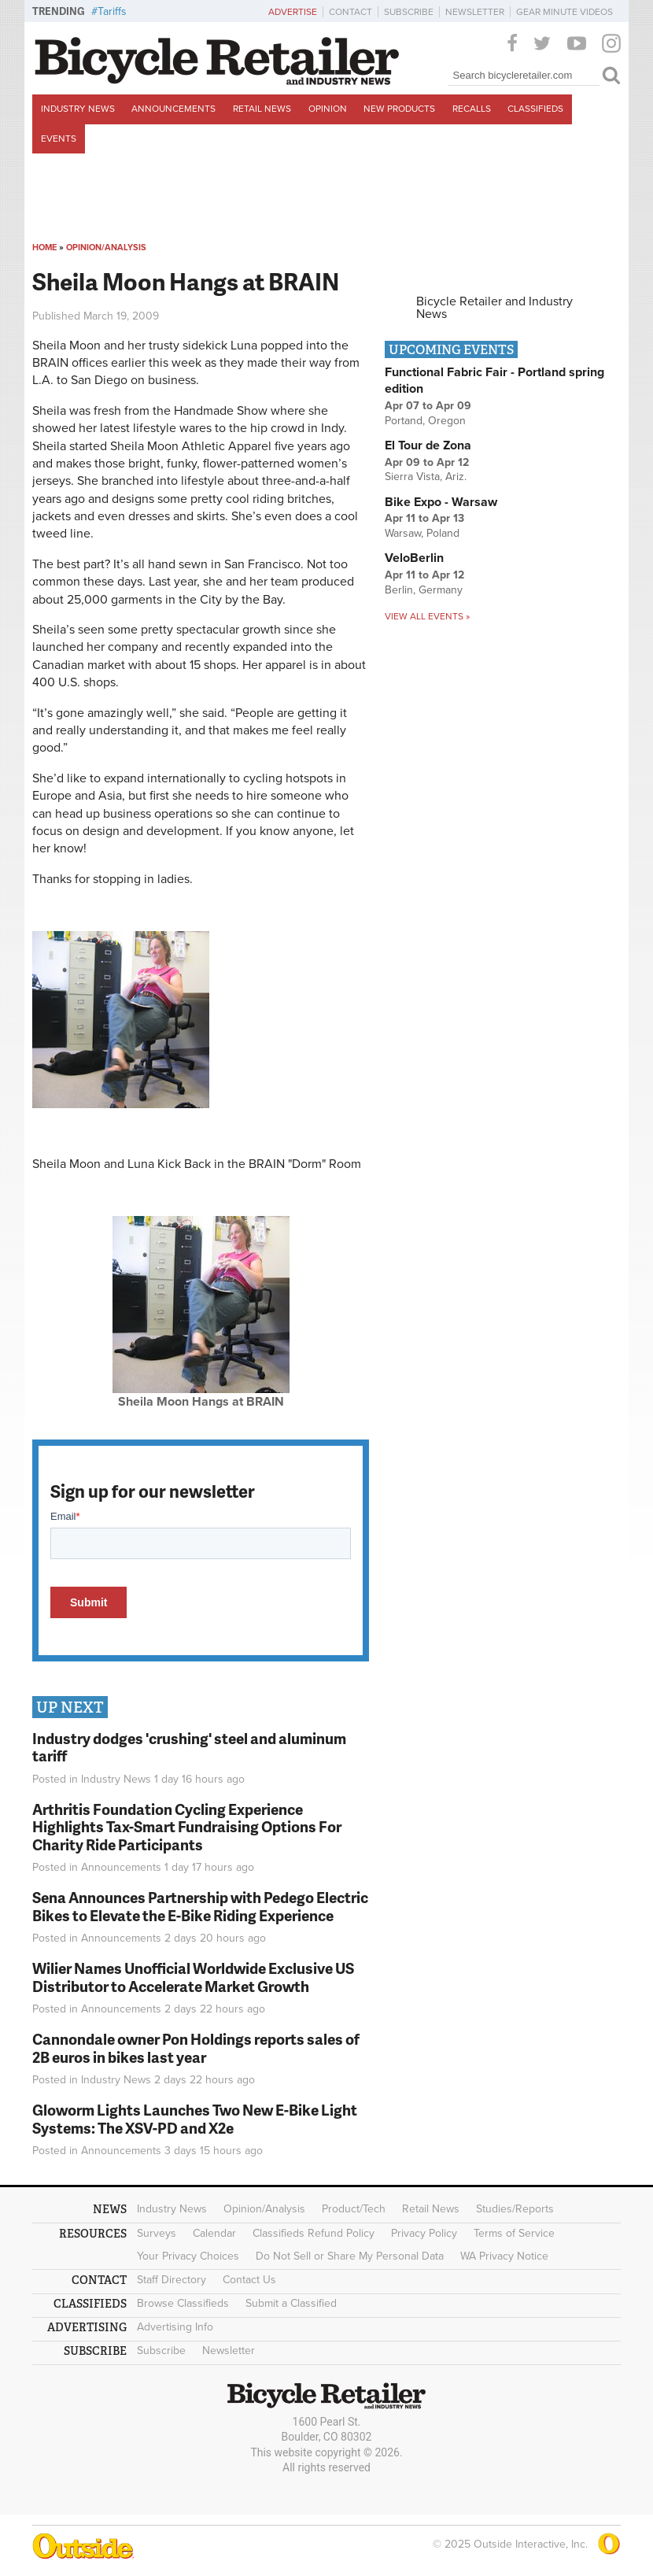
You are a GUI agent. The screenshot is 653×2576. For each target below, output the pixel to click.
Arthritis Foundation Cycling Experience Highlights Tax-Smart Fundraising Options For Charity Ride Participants (186, 1827)
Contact (350, 11)
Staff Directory (171, 2279)
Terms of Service (514, 2233)
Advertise (292, 11)
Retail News (262, 108)
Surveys (156, 2233)
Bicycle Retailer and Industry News (494, 308)
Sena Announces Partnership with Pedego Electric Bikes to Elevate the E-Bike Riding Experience (200, 1906)
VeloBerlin (414, 558)
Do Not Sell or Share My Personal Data (350, 2256)
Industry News (78, 108)
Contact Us (249, 2279)
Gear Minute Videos (564, 11)
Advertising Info (175, 2327)
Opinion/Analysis (106, 247)
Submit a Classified (291, 2303)
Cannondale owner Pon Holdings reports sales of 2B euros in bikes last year (196, 2048)
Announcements (173, 108)
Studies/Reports (515, 2209)
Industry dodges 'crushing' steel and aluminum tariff (189, 1747)
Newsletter (474, 11)
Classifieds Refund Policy (313, 2233)
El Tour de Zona (428, 445)
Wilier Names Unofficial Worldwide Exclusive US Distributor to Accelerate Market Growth (193, 1977)
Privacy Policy (424, 2233)
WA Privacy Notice (504, 2256)
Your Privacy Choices (188, 2256)
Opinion (327, 108)
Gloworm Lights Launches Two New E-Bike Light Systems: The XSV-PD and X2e (194, 2118)
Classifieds (535, 108)
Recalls (471, 108)
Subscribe (408, 11)
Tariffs (112, 11)
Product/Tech (354, 2209)
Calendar (214, 2233)
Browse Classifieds (183, 2303)
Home (44, 247)
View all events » (427, 616)
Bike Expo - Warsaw (441, 502)
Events (58, 138)
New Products (399, 108)
